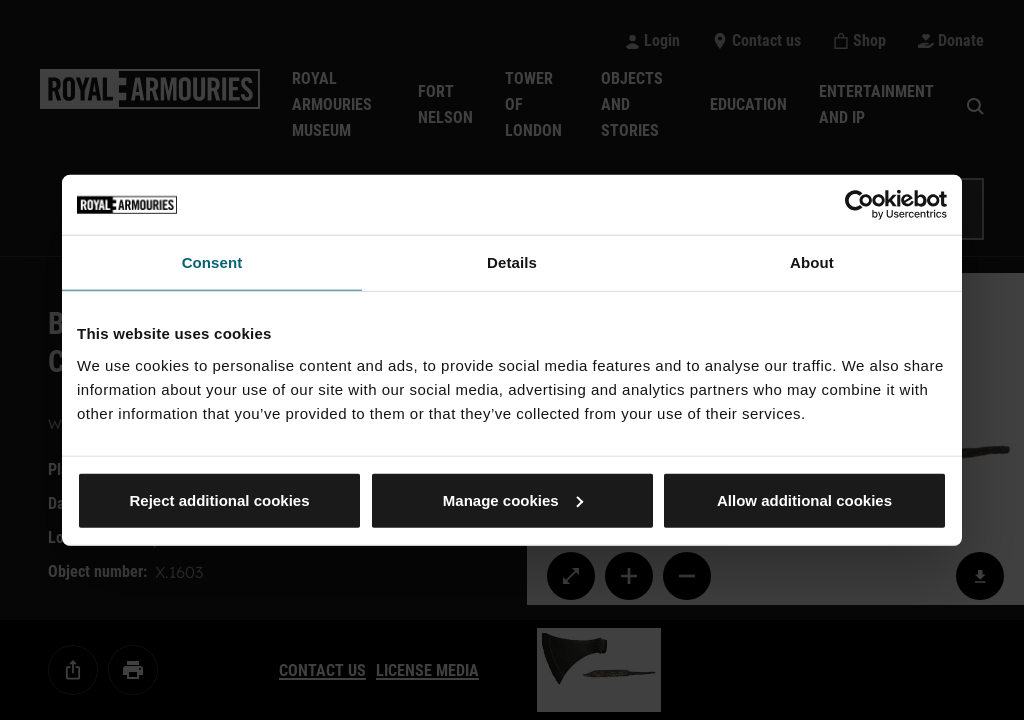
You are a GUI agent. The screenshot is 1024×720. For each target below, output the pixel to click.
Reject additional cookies (219, 499)
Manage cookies (513, 499)
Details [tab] (512, 262)
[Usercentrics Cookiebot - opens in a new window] (859, 205)
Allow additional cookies (804, 499)
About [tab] (812, 262)
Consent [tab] (212, 262)
